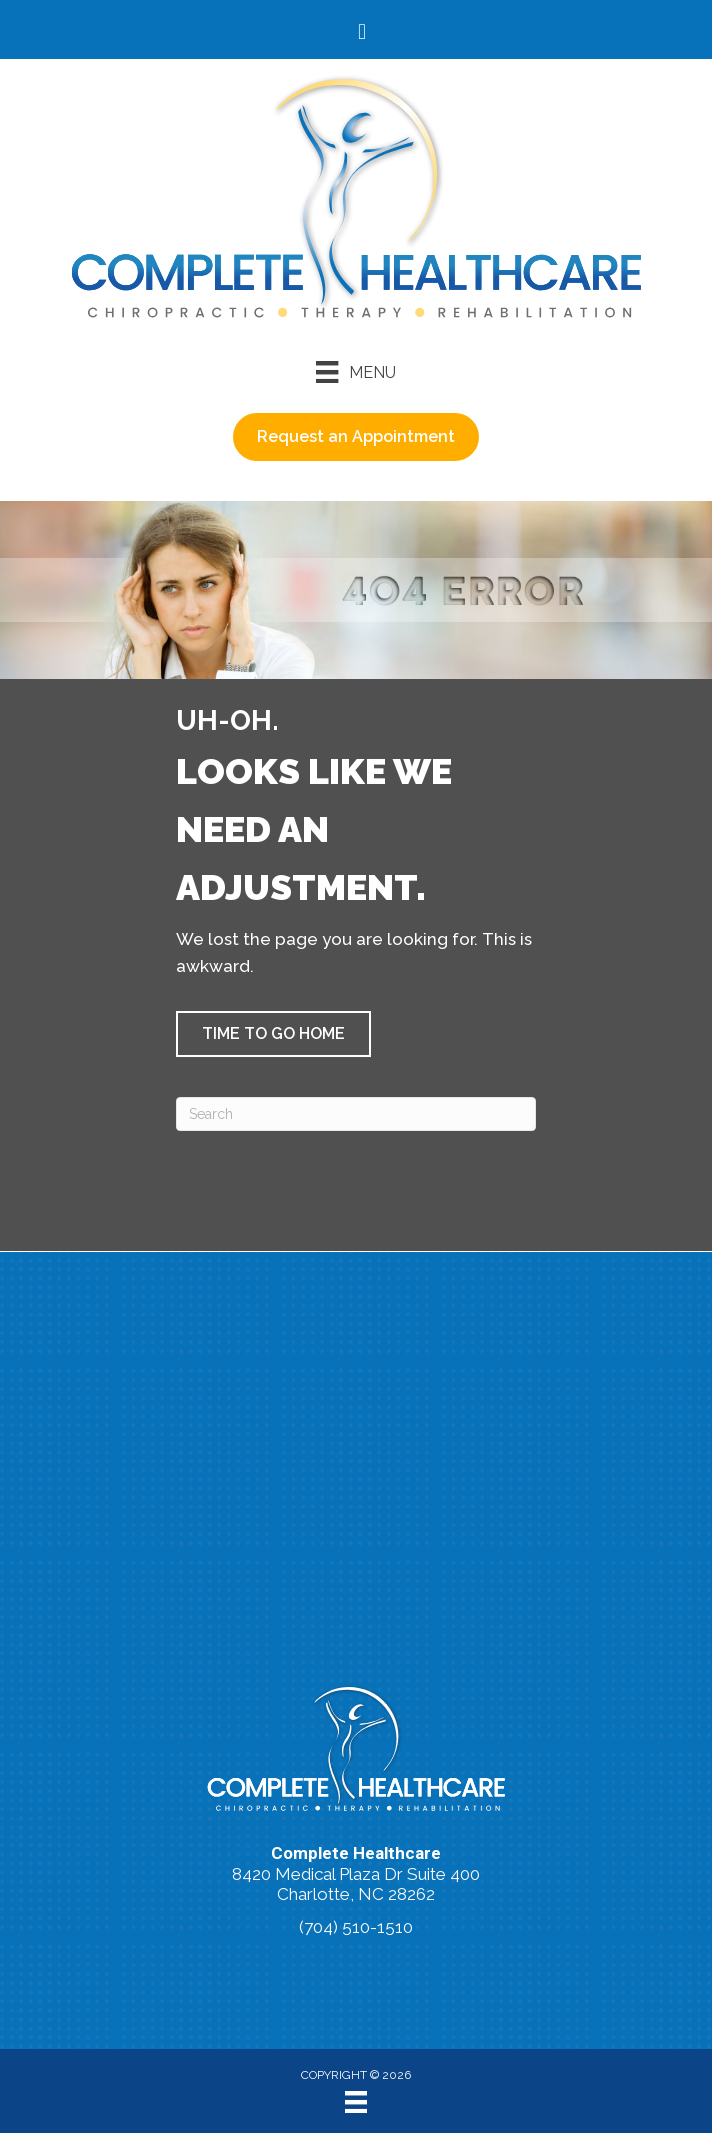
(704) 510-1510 (356, 1927)
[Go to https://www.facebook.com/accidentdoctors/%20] (362, 33)
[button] (273, 1034)
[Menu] (355, 372)
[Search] (356, 1114)
